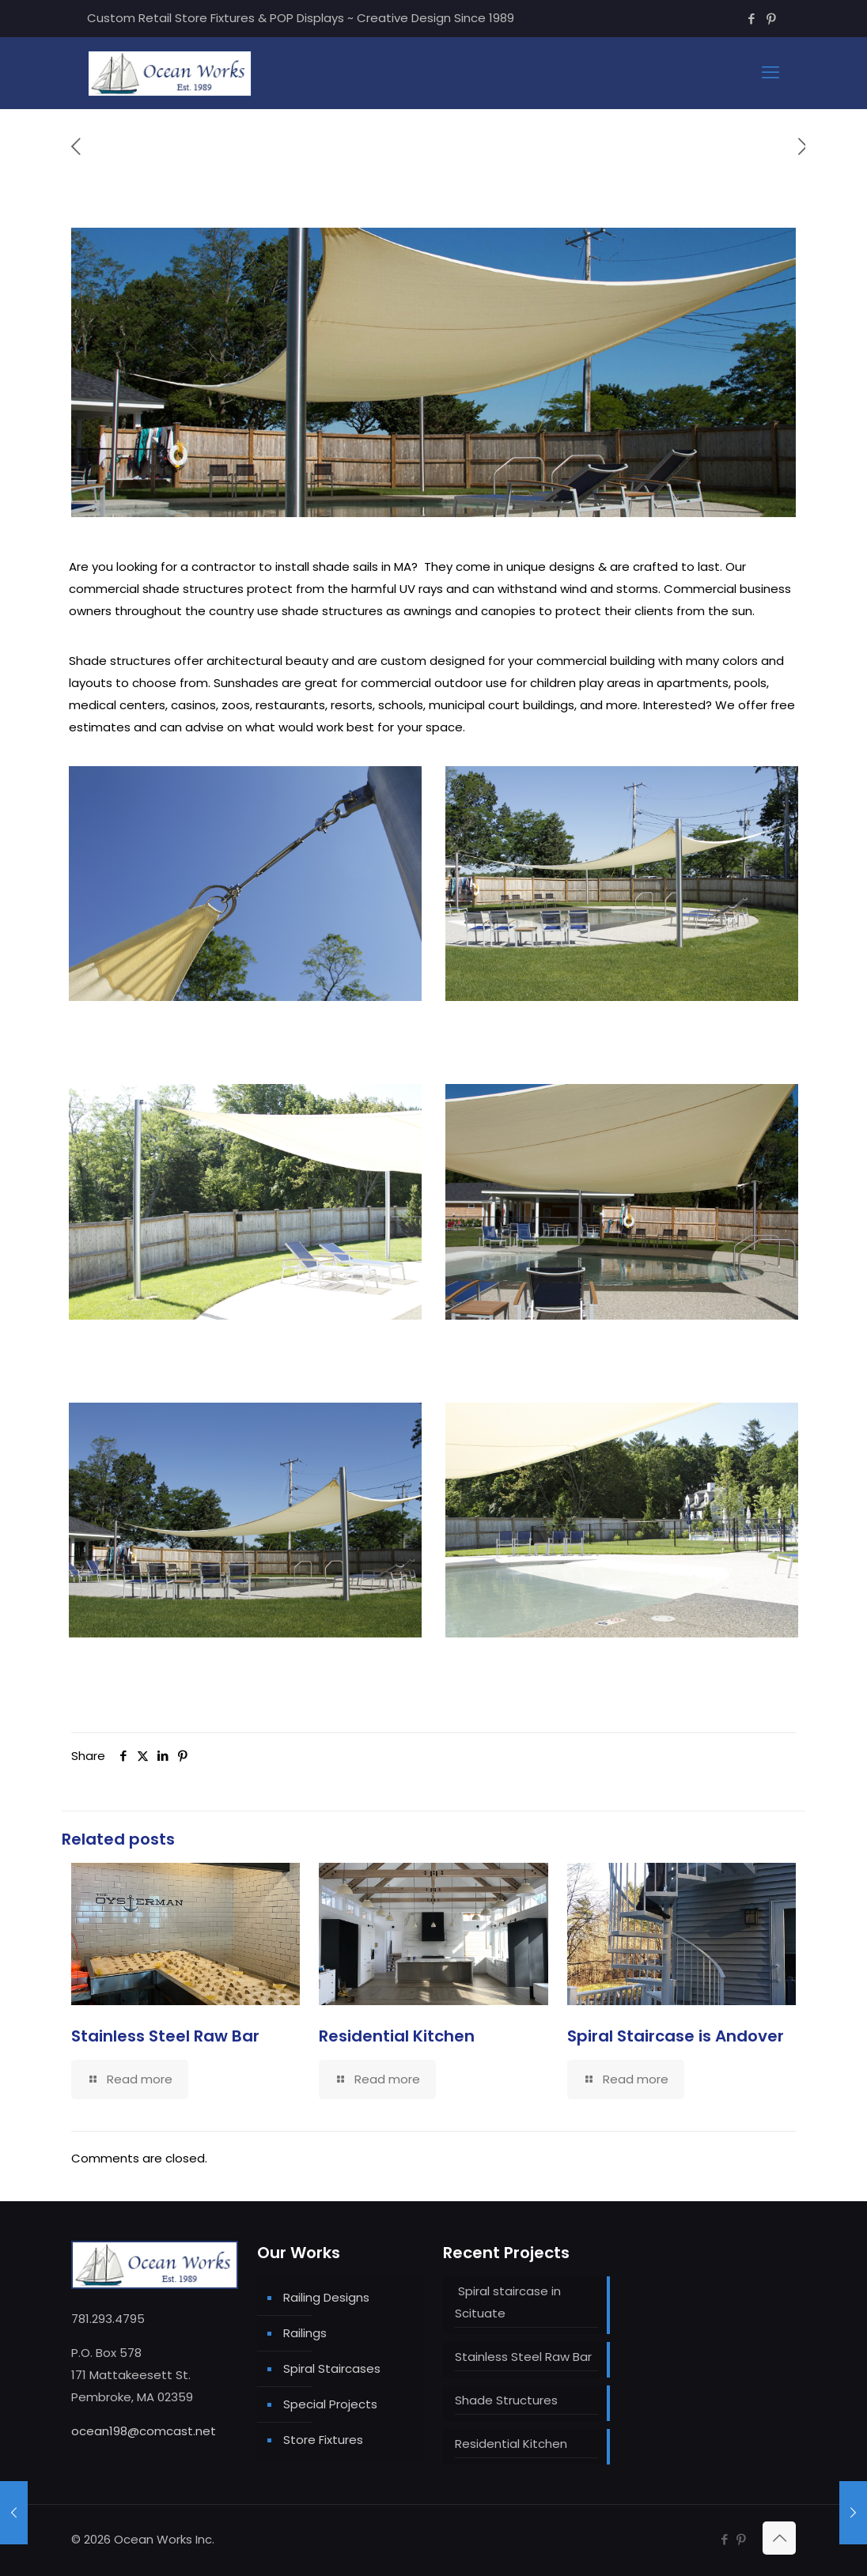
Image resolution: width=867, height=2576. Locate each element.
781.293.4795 (108, 2318)
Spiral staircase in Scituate (508, 2302)
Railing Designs (326, 2297)
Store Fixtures (323, 2439)
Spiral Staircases (331, 2368)
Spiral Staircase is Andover (675, 2036)
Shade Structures (506, 2400)
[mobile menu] (770, 72)
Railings (305, 2333)
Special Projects (330, 2404)
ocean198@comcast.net (143, 2431)
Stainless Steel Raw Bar (165, 2036)
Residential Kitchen (397, 2036)
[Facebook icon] (751, 18)
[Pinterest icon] (771, 18)
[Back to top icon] (779, 2538)
